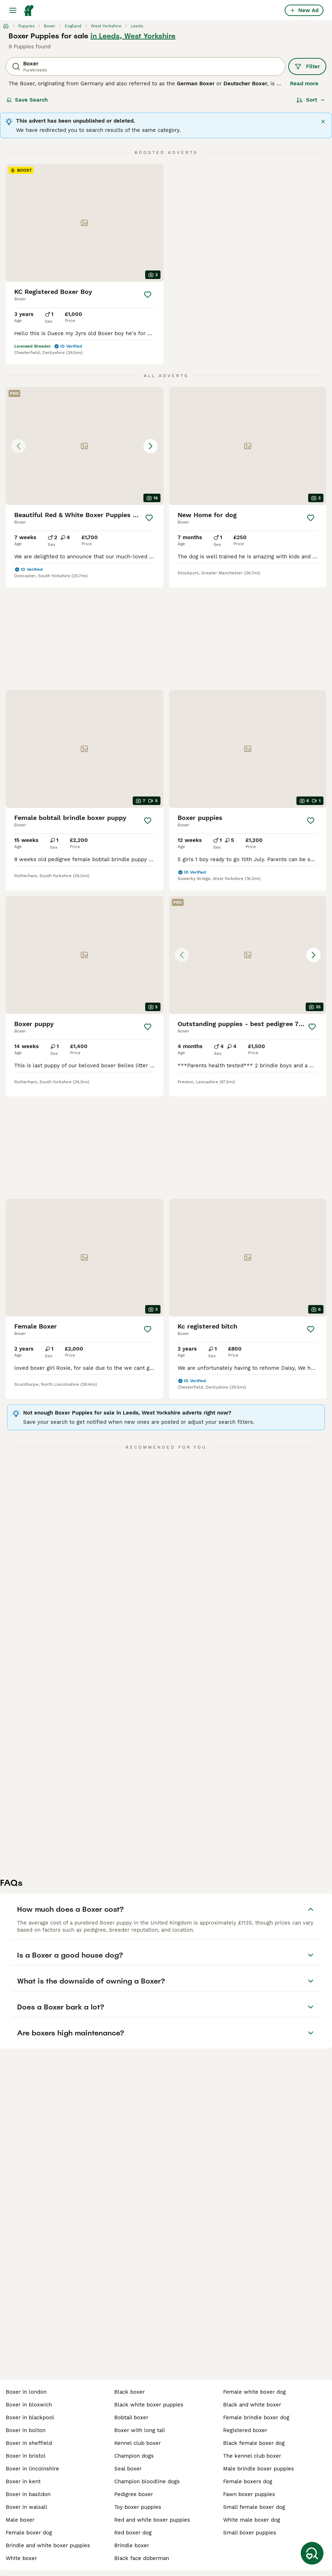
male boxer (20, 2520)
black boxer (129, 2392)
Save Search (27, 100)
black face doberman (141, 2558)
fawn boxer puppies (249, 2494)
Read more (304, 83)
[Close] (323, 121)
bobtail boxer (131, 2417)
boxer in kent (23, 2481)
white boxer (21, 2558)
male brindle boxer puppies (258, 2468)
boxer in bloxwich (29, 2404)
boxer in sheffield (29, 2443)
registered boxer (245, 2430)
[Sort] (311, 100)
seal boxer (128, 2468)
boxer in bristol (26, 2456)
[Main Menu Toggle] (13, 10)
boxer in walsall (26, 2507)
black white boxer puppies (148, 2404)
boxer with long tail (139, 2430)
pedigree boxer (133, 2494)
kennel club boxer (137, 2443)
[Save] (148, 295)
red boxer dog (133, 2532)
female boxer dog (29, 2532)
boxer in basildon (28, 2494)
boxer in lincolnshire (32, 2468)
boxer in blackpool (30, 2417)
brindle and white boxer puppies (48, 2545)
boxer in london (26, 2392)
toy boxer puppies (137, 2507)
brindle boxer (131, 2545)
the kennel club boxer (252, 2456)
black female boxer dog (254, 2443)
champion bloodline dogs (147, 2481)
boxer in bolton (26, 2430)
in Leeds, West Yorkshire (132, 36)
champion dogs (134, 2456)
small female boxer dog (254, 2507)
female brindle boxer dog (256, 2417)
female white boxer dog (254, 2392)
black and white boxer (252, 2404)
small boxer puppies (249, 2532)
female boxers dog (247, 2481)
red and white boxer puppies (152, 2520)
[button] (84, 446)
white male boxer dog (251, 2520)
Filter (307, 66)
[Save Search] (312, 2553)
